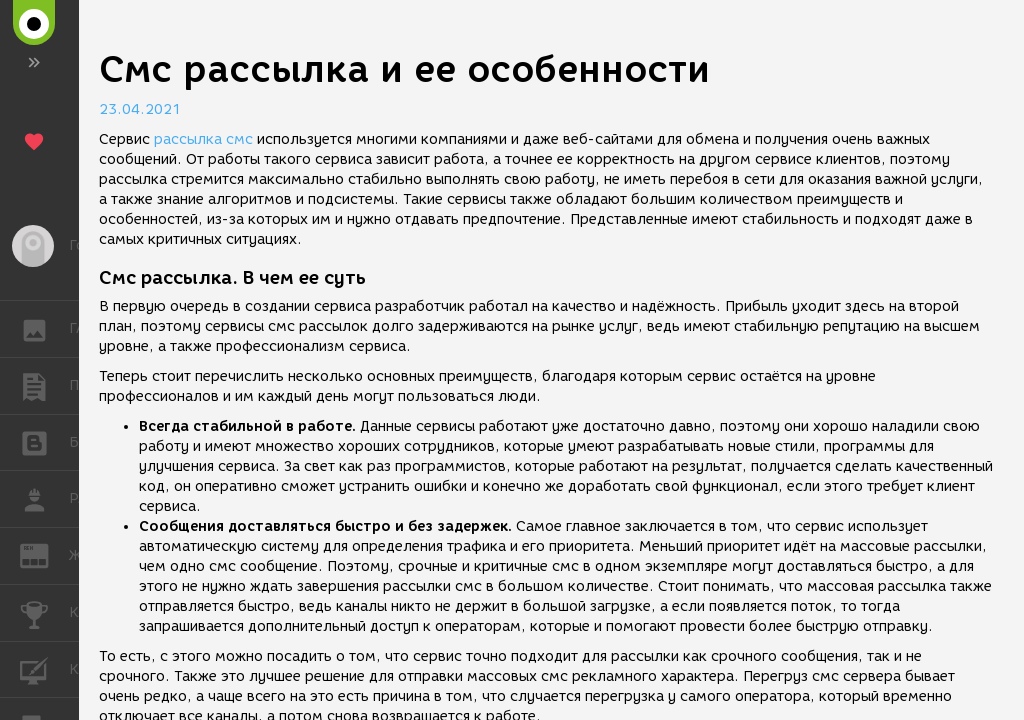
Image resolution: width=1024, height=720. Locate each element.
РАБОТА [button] (44, 499)
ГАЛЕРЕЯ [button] (44, 329)
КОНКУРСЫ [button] (44, 613)
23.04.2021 (140, 109)
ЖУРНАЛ (44, 554)
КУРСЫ (44, 668)
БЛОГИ (44, 441)
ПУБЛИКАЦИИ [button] (44, 386)
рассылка (188, 139)
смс (239, 139)
